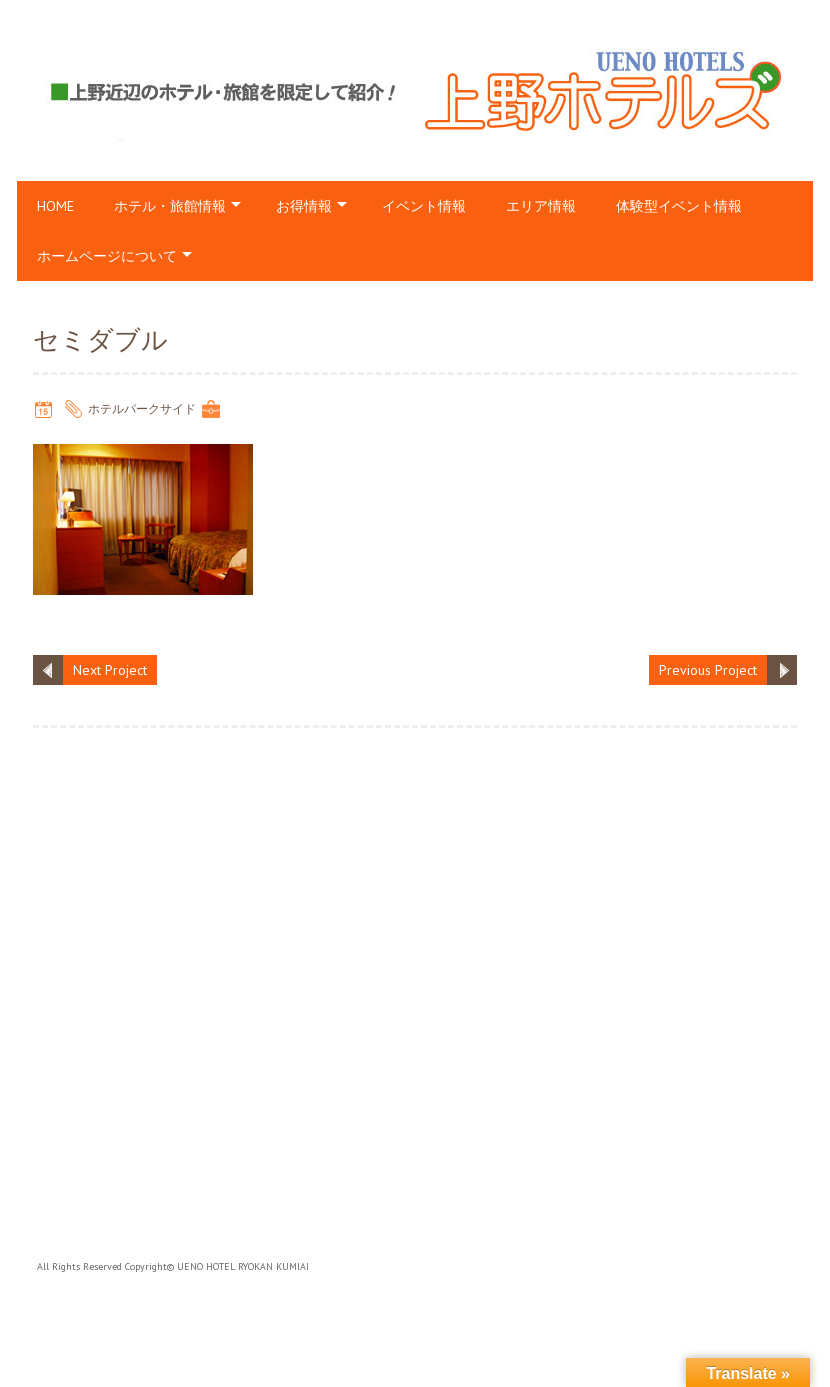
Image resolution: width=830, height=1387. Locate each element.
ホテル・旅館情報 (170, 206)
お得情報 (304, 206)
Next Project (110, 670)
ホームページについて (107, 256)
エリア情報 (541, 206)
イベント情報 (424, 206)
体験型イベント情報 (679, 206)
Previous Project (708, 670)
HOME (55, 206)
